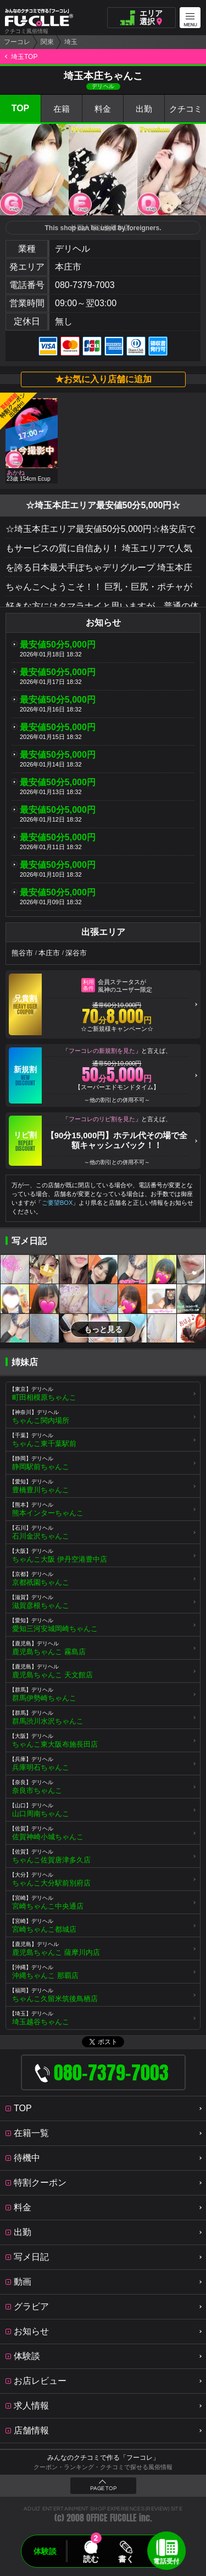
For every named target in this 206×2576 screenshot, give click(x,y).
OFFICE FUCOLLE (111, 2518)
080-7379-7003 (85, 285)
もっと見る (103, 1329)
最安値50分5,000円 (58, 644)
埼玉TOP (24, 57)
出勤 (144, 108)
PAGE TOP (103, 2488)
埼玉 (70, 42)
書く (126, 2559)
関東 (47, 42)
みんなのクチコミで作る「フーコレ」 (103, 2457)
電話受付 (166, 2561)
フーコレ (17, 42)
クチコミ (185, 108)
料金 (102, 108)
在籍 (61, 108)
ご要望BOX (57, 1202)
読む (90, 2559)
